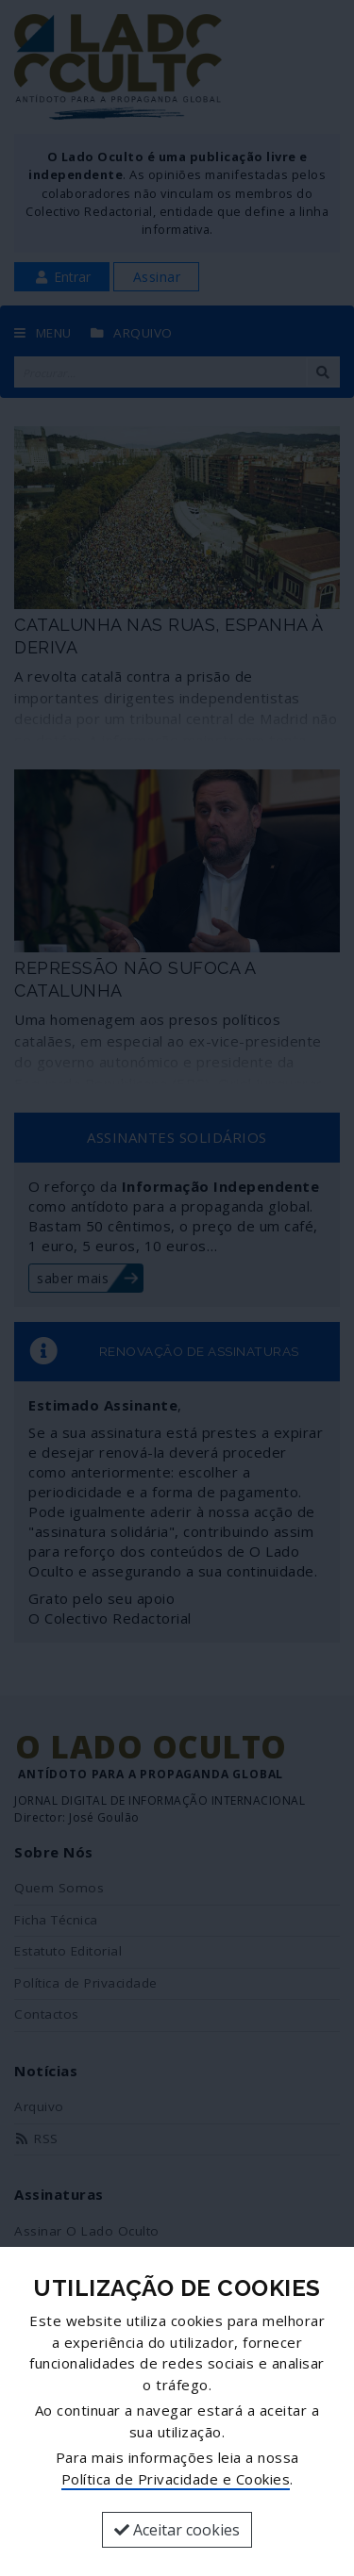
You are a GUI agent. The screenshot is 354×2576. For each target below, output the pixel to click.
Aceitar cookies (177, 2529)
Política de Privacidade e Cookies (176, 2478)
